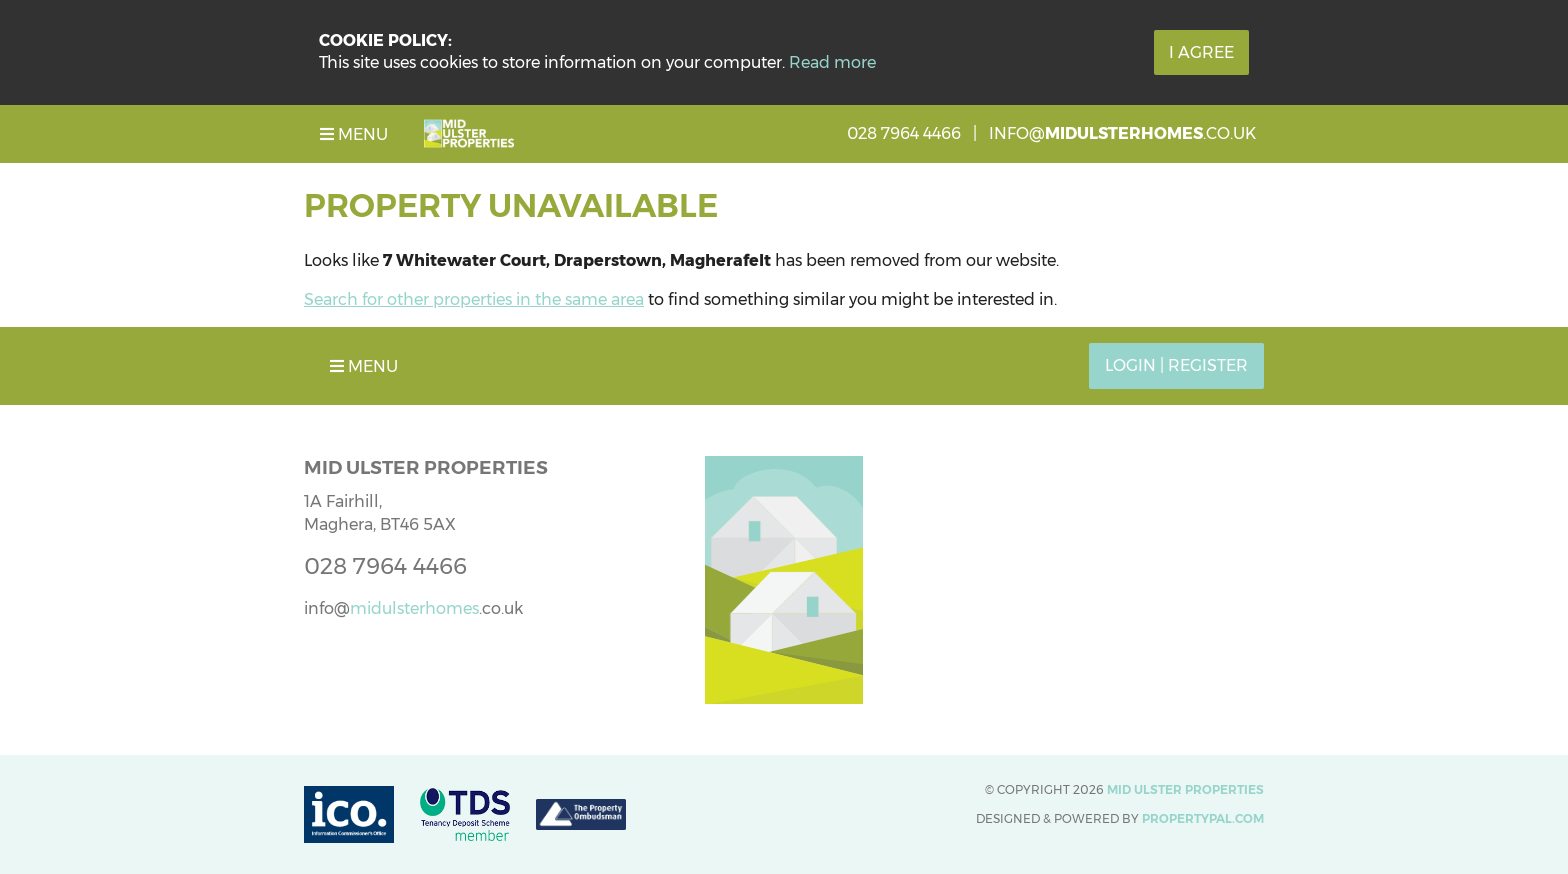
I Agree (1201, 52)
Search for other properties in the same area (474, 299)
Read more (832, 62)
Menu (354, 134)
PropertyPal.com (1203, 818)
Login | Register (1176, 365)
